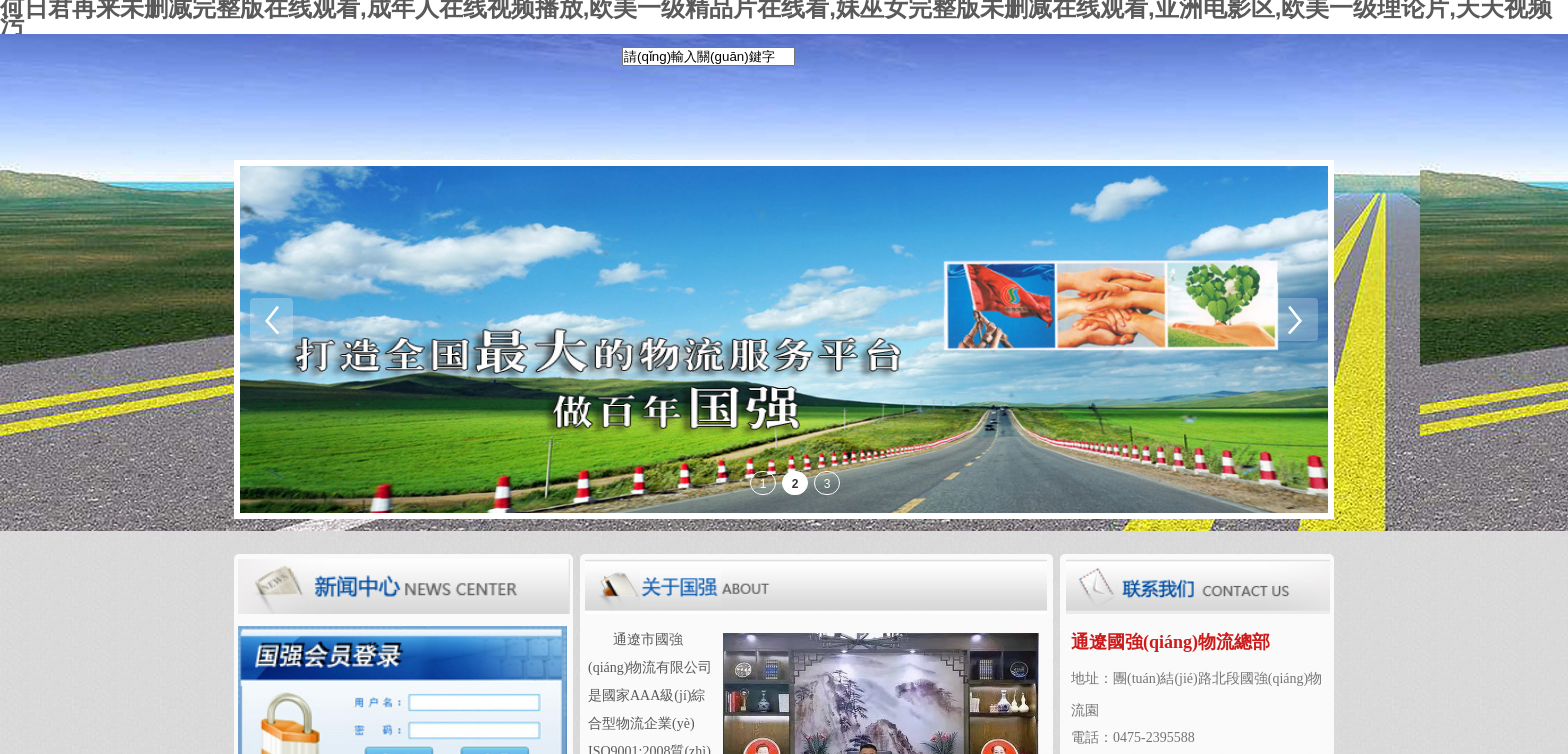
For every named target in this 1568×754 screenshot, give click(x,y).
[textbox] (708, 56)
